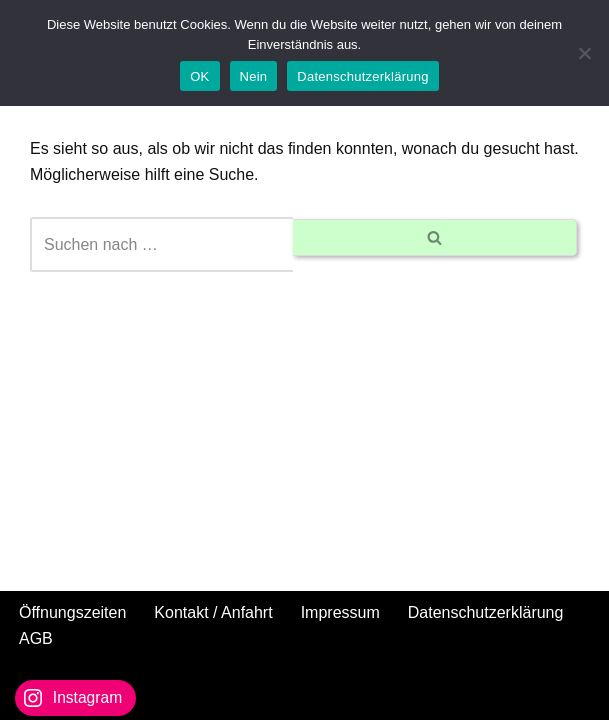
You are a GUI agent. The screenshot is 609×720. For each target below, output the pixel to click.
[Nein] (584, 53)
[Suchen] (161, 244)
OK (199, 76)
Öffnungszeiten (72, 612)
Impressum (340, 612)
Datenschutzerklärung (486, 612)
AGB (36, 638)
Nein (254, 76)
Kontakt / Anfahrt (213, 612)
